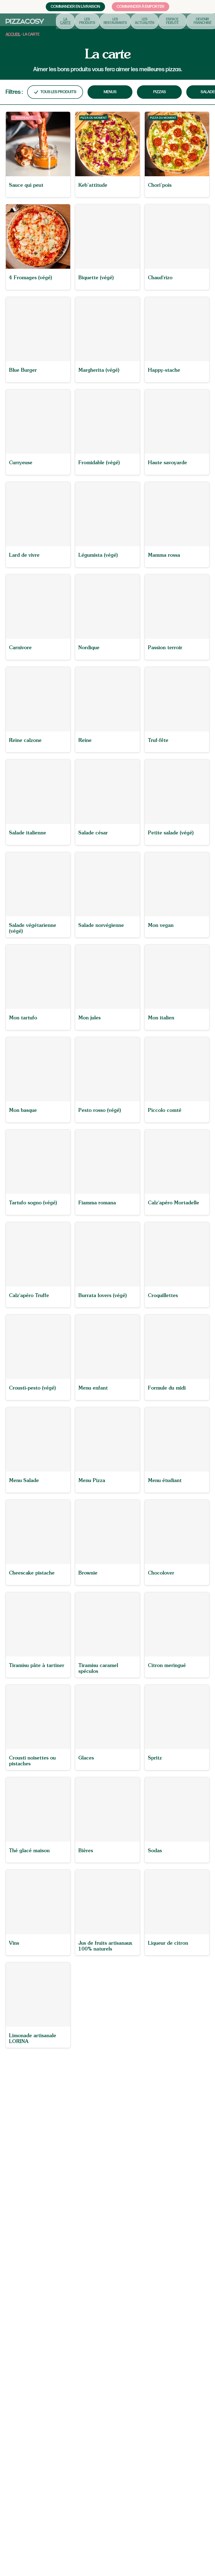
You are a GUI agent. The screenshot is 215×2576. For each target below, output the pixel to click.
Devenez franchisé (167, 2349)
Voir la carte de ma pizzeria (107, 2101)
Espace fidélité (163, 21)
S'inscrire (171, 2419)
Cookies (157, 2570)
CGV (109, 2570)
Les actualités (135, 21)
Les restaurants (105, 21)
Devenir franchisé (193, 21)
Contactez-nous (167, 2333)
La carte (56, 21)
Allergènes (116, 2554)
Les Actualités (75, 2570)
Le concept (29, 2554)
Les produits (78, 21)
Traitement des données (173, 2554)
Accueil (13, 34)
